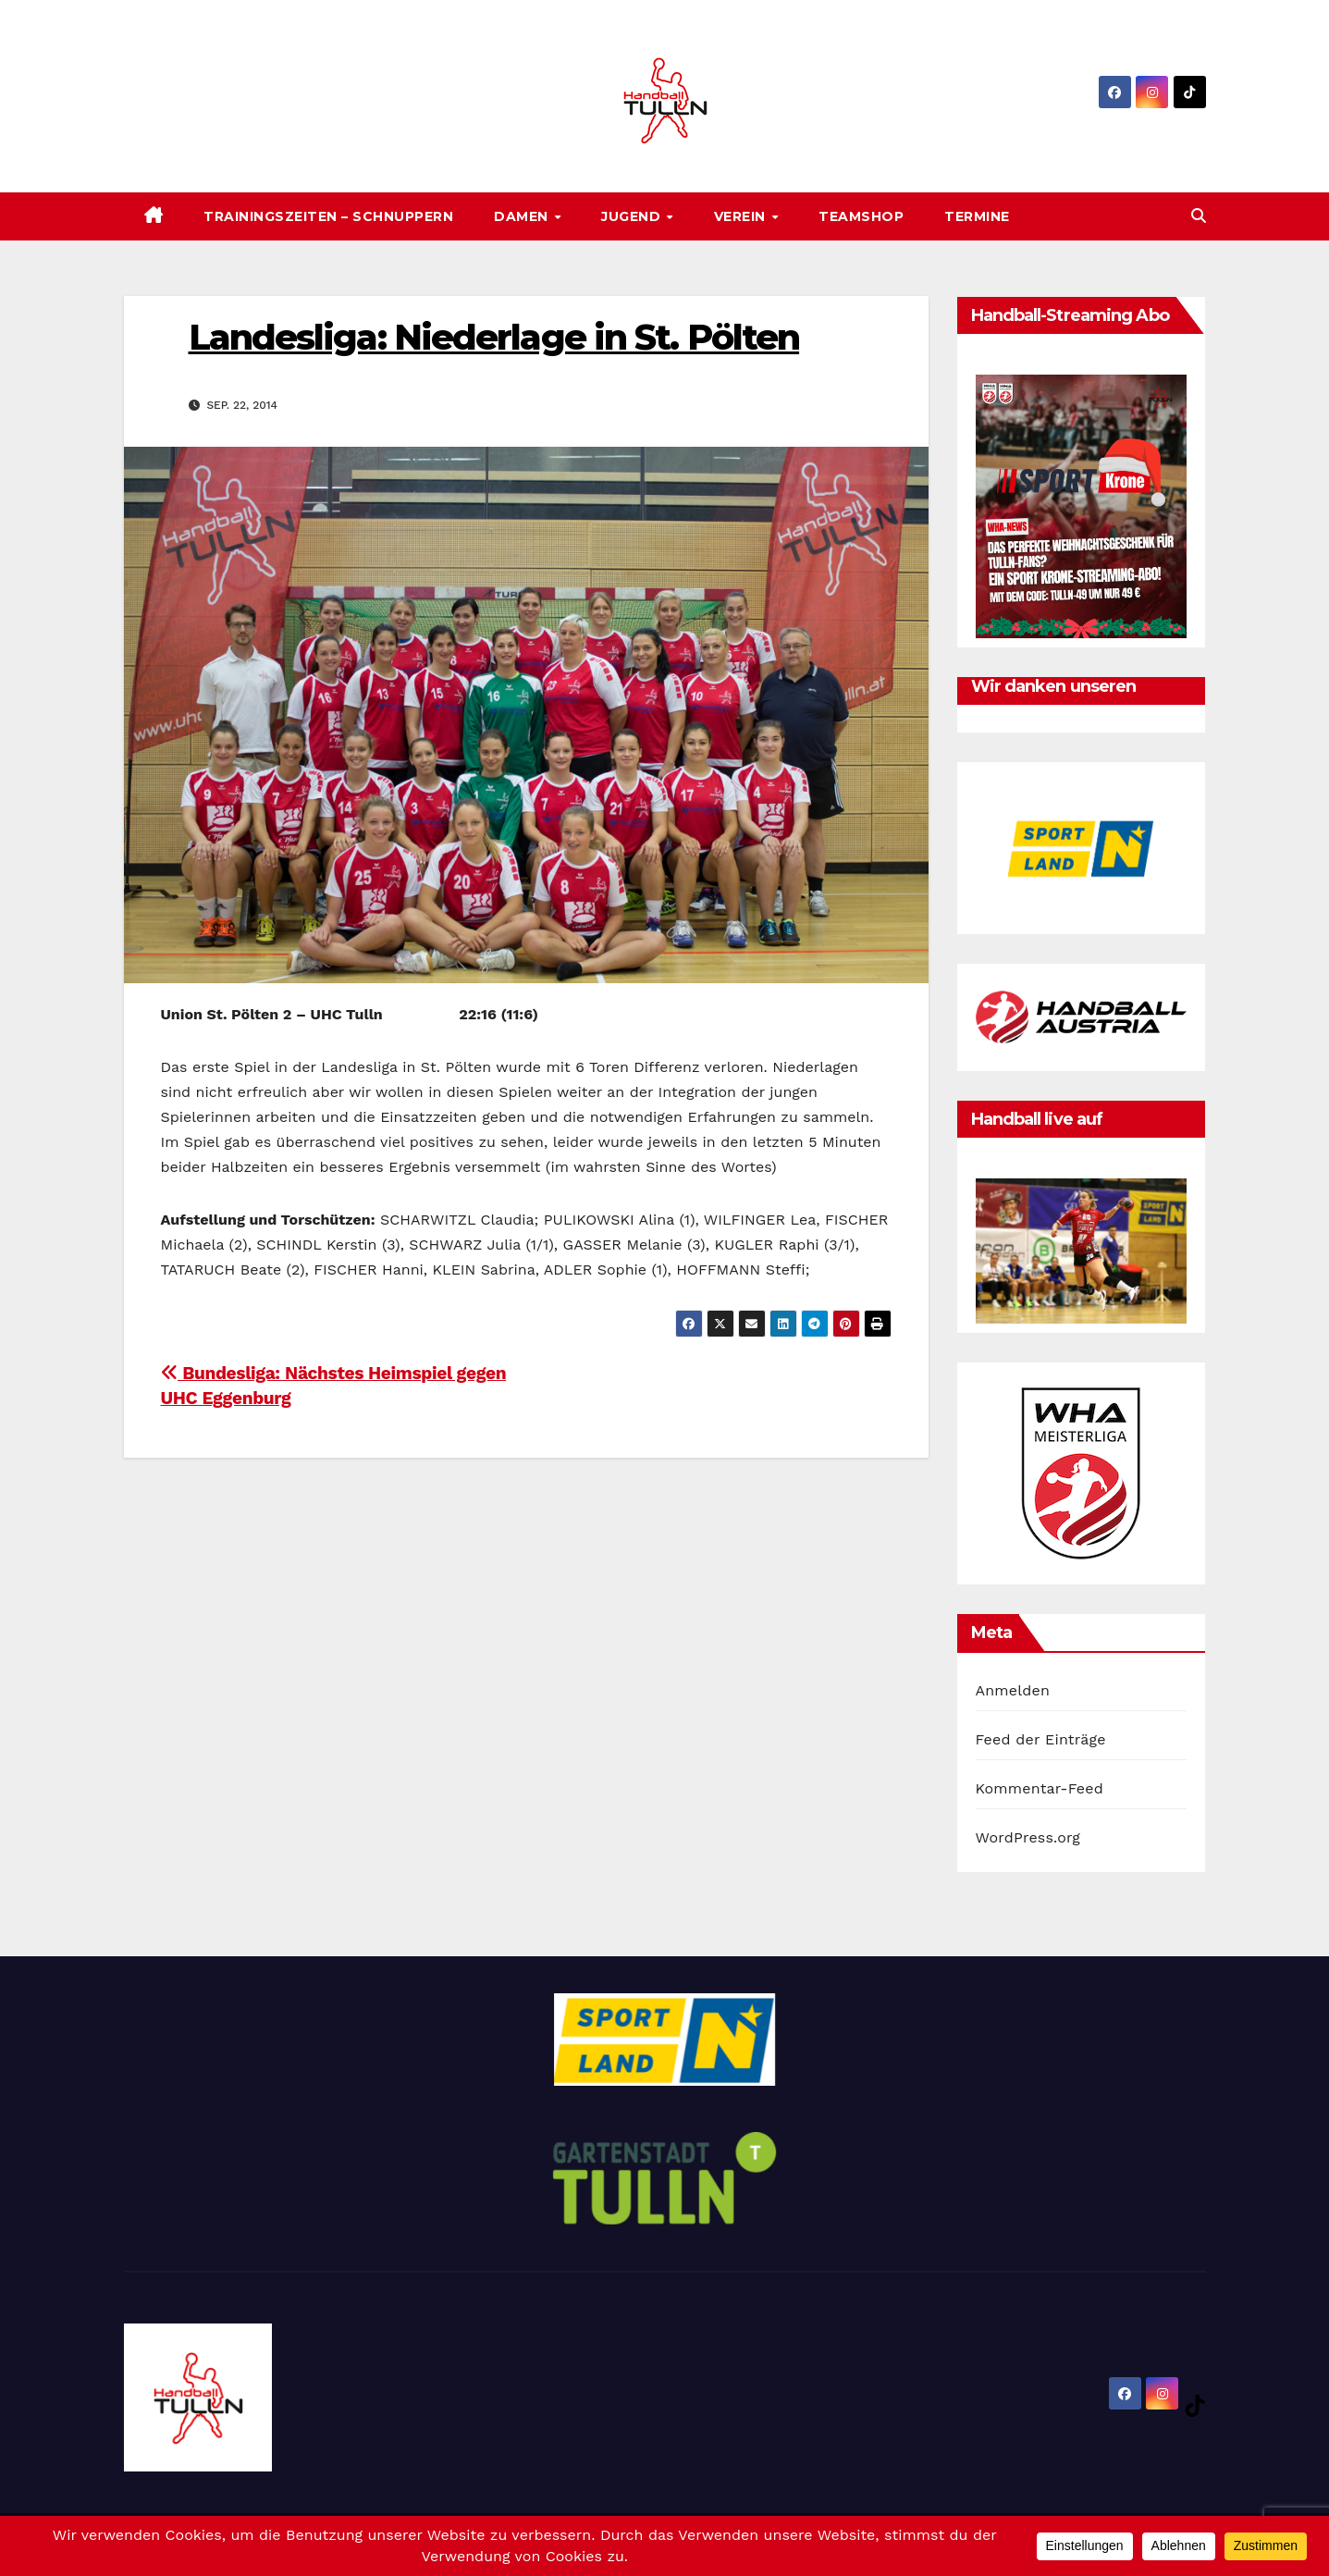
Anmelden (1013, 1690)
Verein (742, 216)
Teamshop (861, 216)
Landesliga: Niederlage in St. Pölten (494, 337)
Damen (523, 216)
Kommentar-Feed (1039, 1788)
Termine (977, 216)
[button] (1198, 216)
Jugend (633, 216)
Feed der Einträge (1041, 1739)
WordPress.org (1028, 1837)
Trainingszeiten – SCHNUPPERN (328, 216)
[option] (1081, 848)
